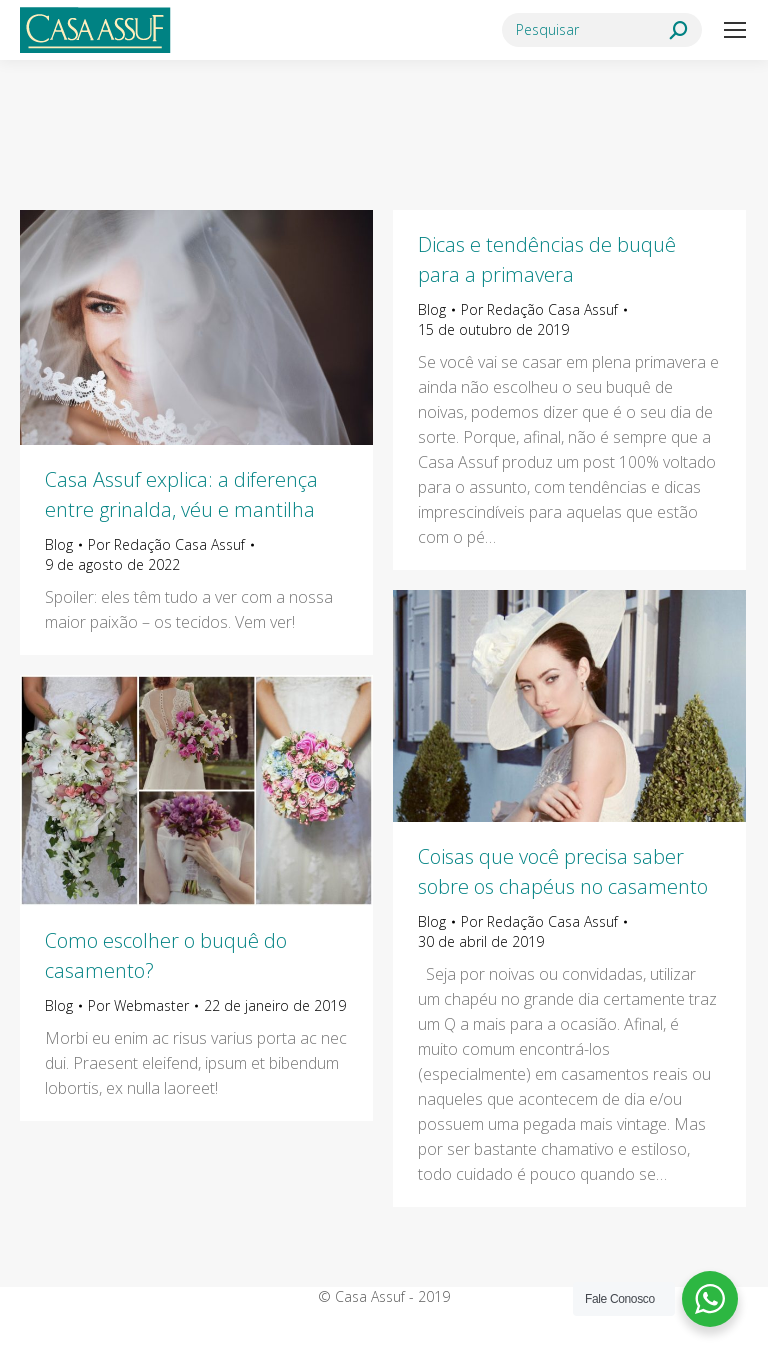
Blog (59, 544)
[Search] (602, 30)
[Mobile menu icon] (735, 30)
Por (166, 544)
